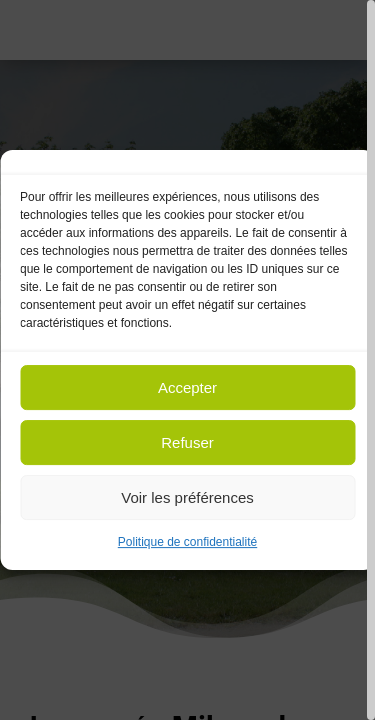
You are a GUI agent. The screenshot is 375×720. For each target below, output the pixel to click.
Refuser (187, 442)
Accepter (187, 387)
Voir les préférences (187, 497)
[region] (187, 360)
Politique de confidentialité (187, 542)
